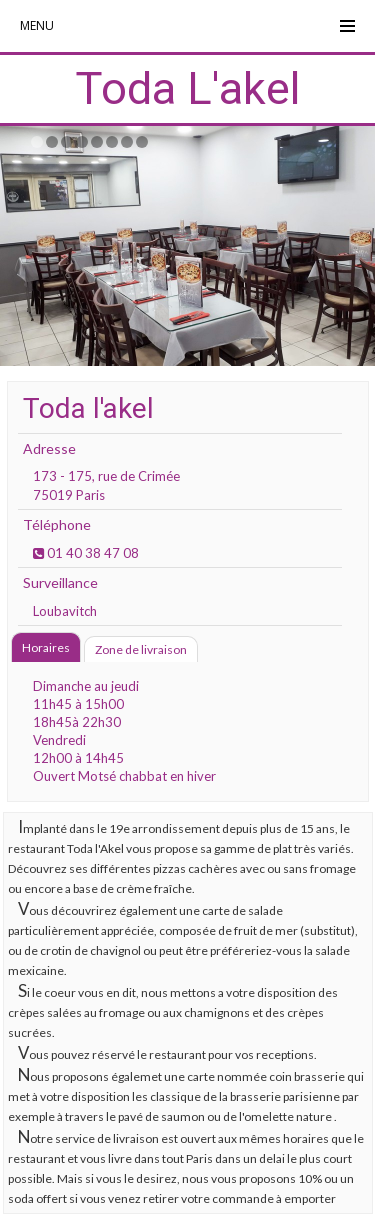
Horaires (46, 647)
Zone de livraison (141, 649)
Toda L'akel (187, 88)
